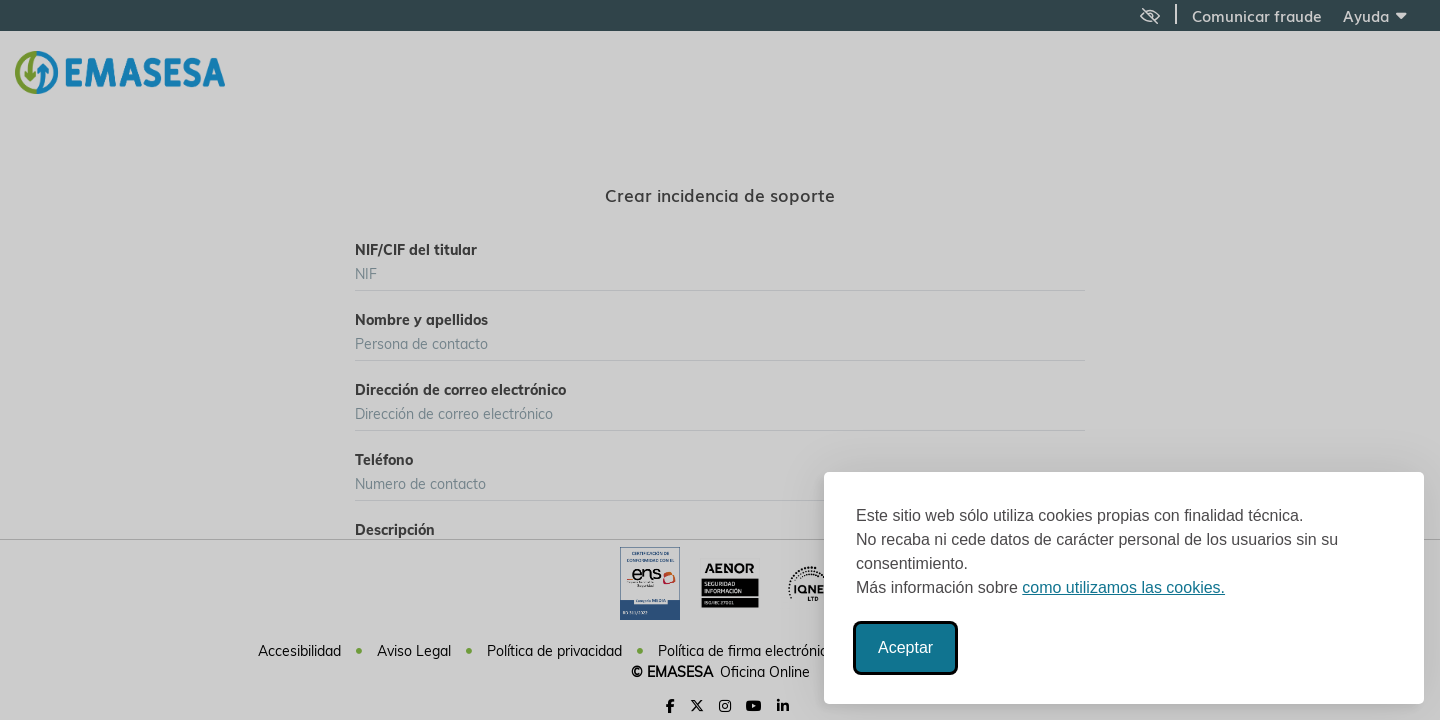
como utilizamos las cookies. (1123, 587)
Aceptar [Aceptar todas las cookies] (905, 647)
